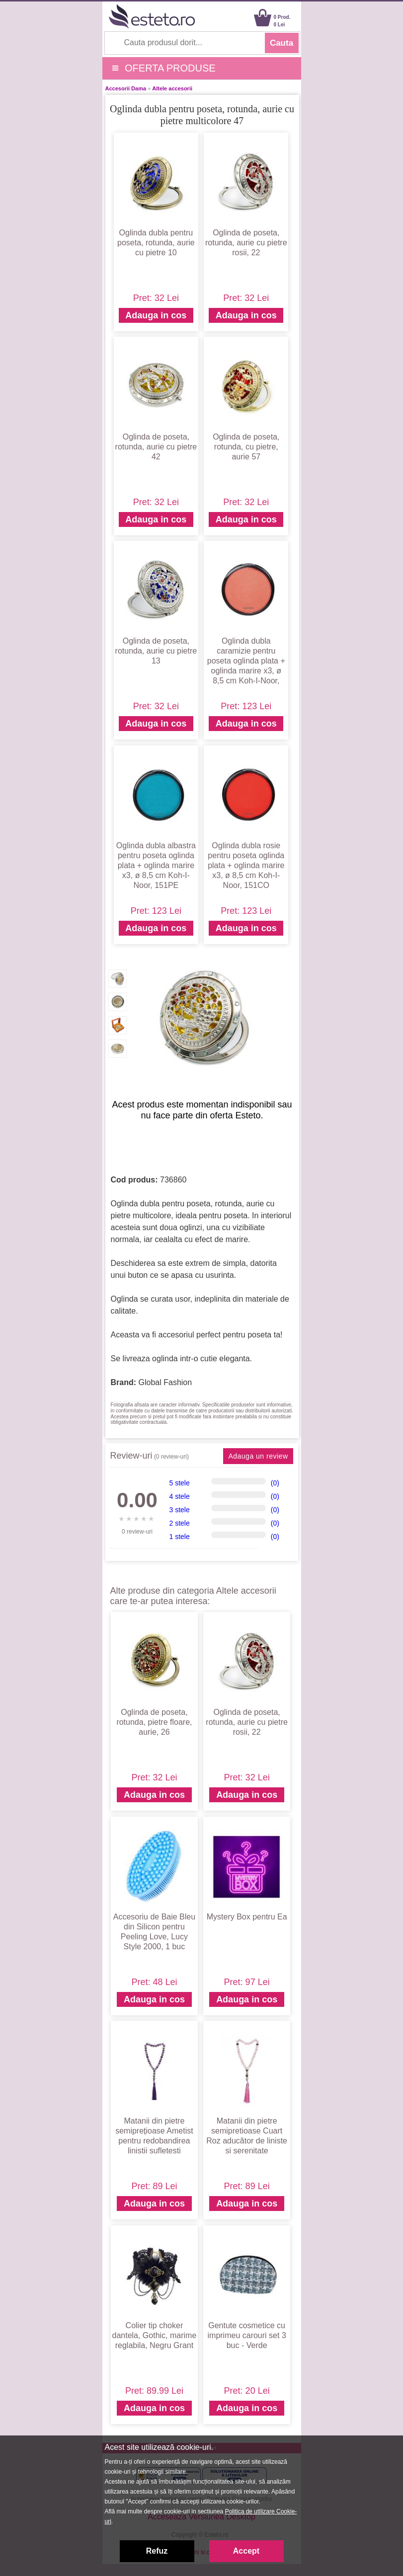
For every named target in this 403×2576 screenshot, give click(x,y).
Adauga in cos (155, 315)
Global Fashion (165, 1382)
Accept (246, 2551)
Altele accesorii (172, 88)
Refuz (157, 2551)
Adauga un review (258, 1456)
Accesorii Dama (126, 88)
